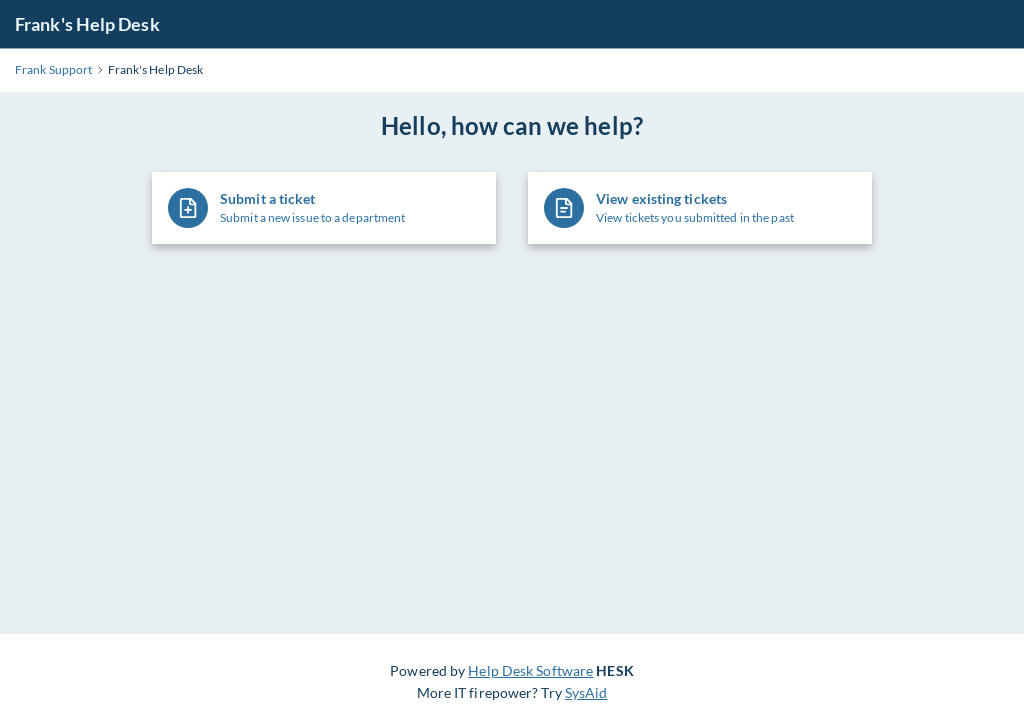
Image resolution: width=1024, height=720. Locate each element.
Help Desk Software (530, 670)
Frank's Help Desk (87, 24)
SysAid (586, 692)
